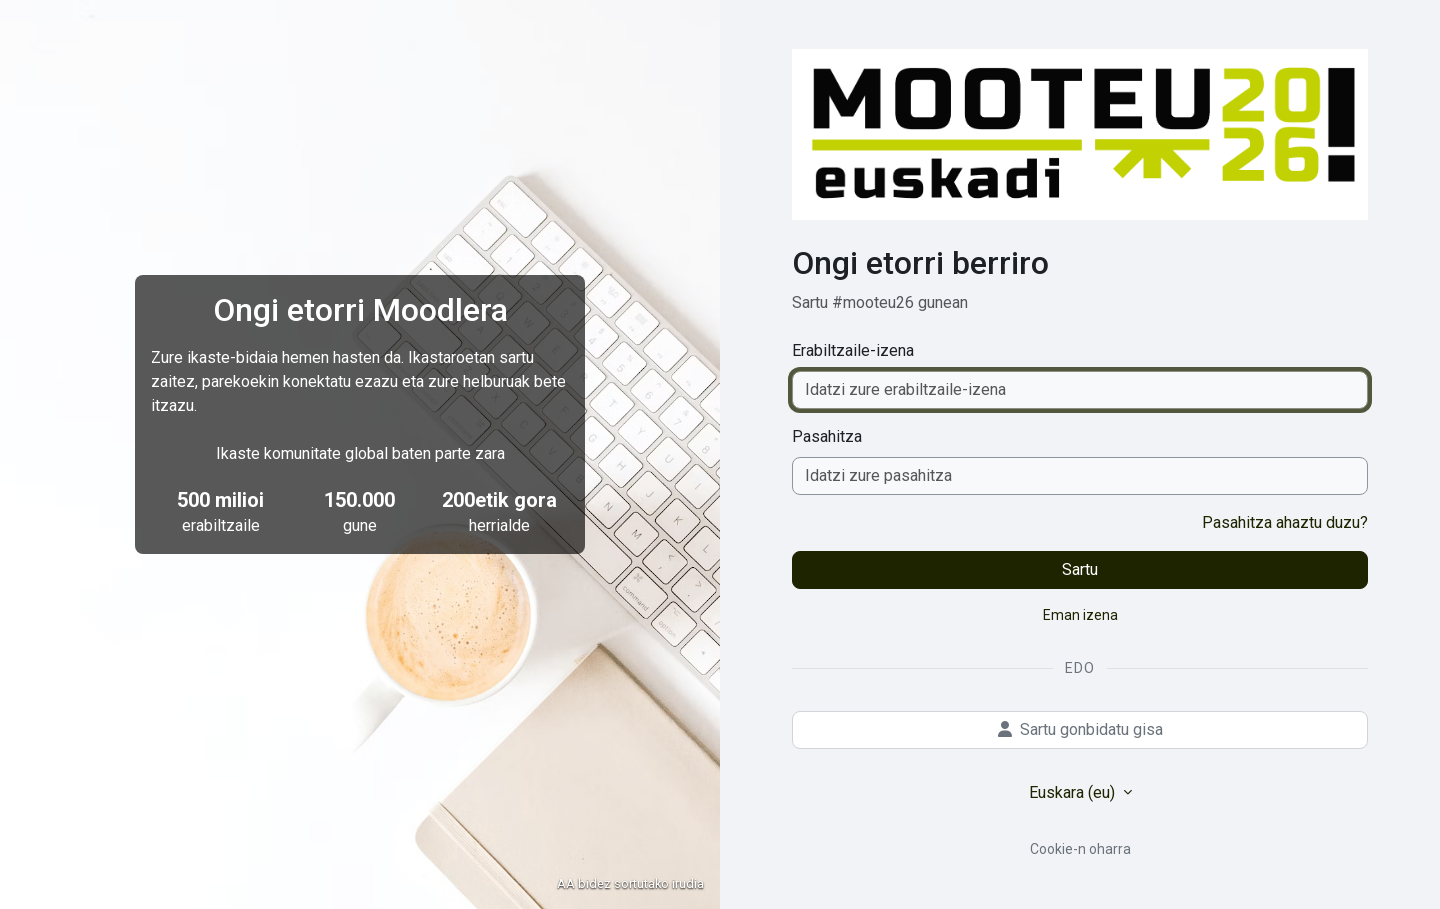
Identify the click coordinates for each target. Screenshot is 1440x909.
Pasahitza (827, 436)
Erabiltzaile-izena (853, 350)
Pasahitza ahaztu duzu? (1285, 522)
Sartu (1080, 569)
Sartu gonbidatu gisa (1080, 729)
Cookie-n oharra (1080, 849)
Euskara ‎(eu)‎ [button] (1074, 792)
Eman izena (1080, 615)
